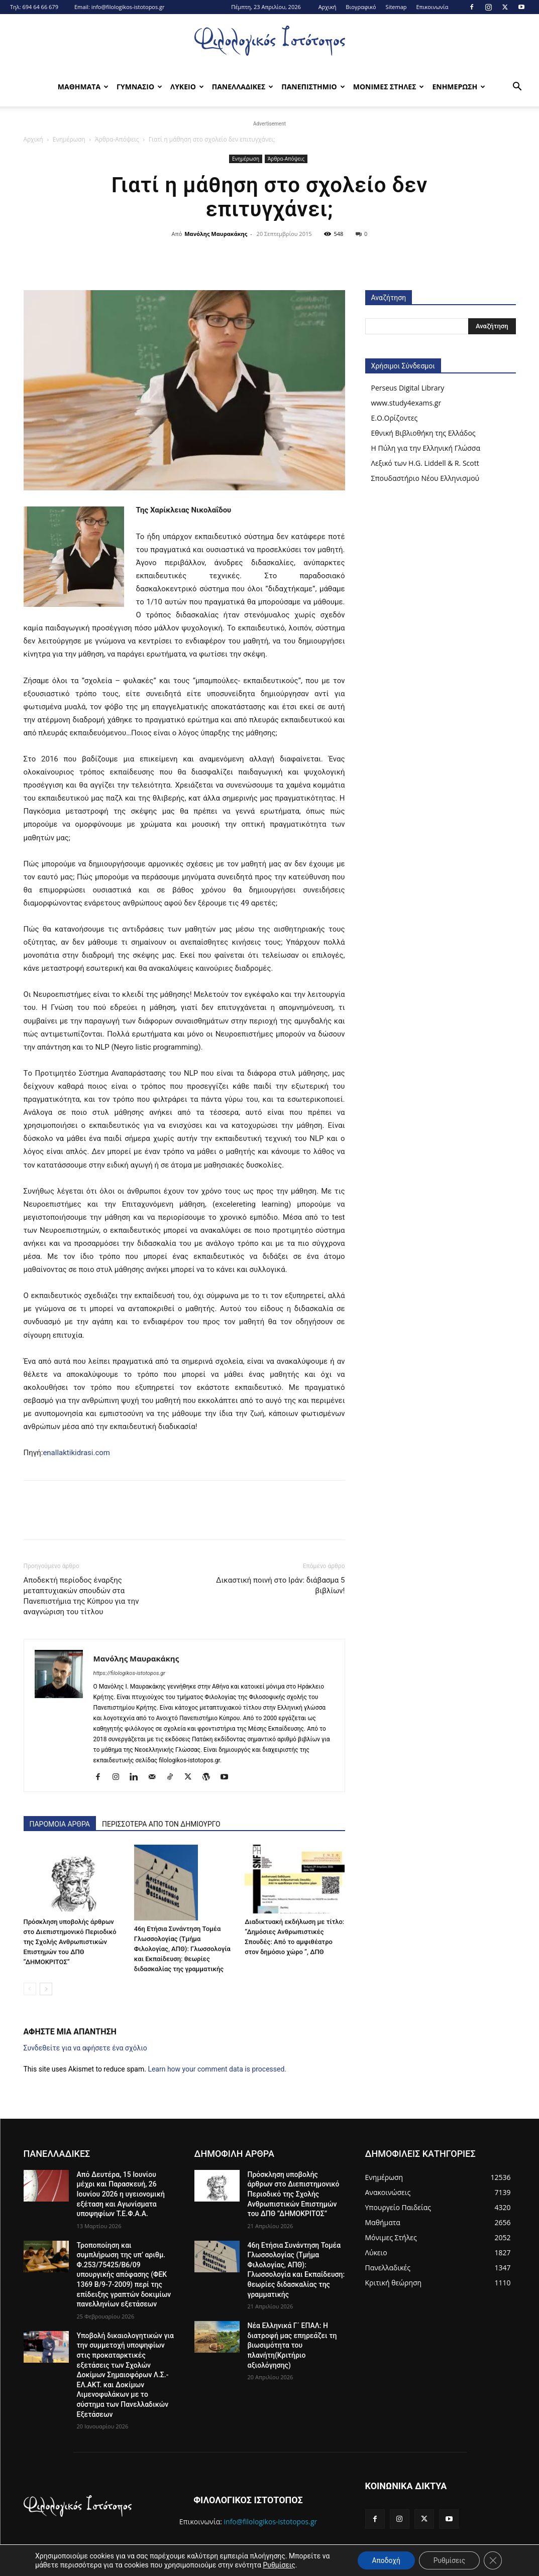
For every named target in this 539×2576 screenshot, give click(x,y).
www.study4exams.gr (406, 403)
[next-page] (46, 1989)
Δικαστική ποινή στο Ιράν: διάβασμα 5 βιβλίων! (280, 1585)
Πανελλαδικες (242, 86)
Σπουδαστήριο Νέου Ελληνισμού (425, 478)
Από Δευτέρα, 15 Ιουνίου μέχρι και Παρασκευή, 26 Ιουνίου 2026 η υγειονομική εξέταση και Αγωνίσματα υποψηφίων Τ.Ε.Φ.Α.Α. (121, 2194)
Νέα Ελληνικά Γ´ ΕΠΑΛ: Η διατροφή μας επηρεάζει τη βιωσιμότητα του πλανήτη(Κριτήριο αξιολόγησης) (292, 2345)
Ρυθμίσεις (279, 2565)
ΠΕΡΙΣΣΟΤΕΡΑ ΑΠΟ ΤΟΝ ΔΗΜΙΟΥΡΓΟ (161, 1824)
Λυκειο (187, 86)
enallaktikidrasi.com (76, 1452)
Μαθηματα (83, 86)
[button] (517, 87)
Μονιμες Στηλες (388, 86)
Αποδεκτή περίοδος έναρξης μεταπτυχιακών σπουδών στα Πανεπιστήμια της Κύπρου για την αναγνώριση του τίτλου (81, 1596)
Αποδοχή (384, 2560)
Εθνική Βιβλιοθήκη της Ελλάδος (423, 433)
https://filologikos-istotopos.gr (129, 1673)
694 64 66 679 (40, 7)
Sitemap (396, 7)
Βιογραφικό (361, 7)
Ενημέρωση (69, 139)
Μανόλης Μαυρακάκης (215, 233)
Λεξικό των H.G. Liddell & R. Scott (425, 463)
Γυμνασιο (139, 86)
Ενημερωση (458, 86)
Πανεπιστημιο (313, 86)
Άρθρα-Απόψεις (117, 139)
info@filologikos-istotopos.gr (128, 7)
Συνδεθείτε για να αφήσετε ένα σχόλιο (85, 2048)
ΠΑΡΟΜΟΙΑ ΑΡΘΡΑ (60, 1824)
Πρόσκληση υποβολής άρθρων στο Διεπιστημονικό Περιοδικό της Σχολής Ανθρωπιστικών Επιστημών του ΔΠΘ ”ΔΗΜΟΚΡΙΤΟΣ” (70, 1942)
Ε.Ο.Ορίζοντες (394, 418)
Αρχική (327, 7)
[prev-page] (30, 1989)
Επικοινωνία (432, 7)
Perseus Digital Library (408, 388)
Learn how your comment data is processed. (217, 2069)
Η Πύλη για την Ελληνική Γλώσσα (425, 448)
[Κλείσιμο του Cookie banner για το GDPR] (493, 2560)
